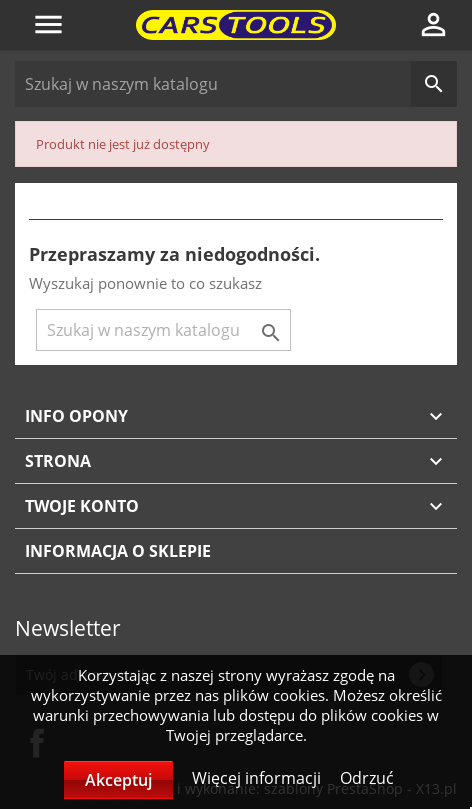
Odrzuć (367, 778)
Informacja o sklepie (118, 551)
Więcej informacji (258, 778)
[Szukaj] (236, 84)
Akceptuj (118, 780)
